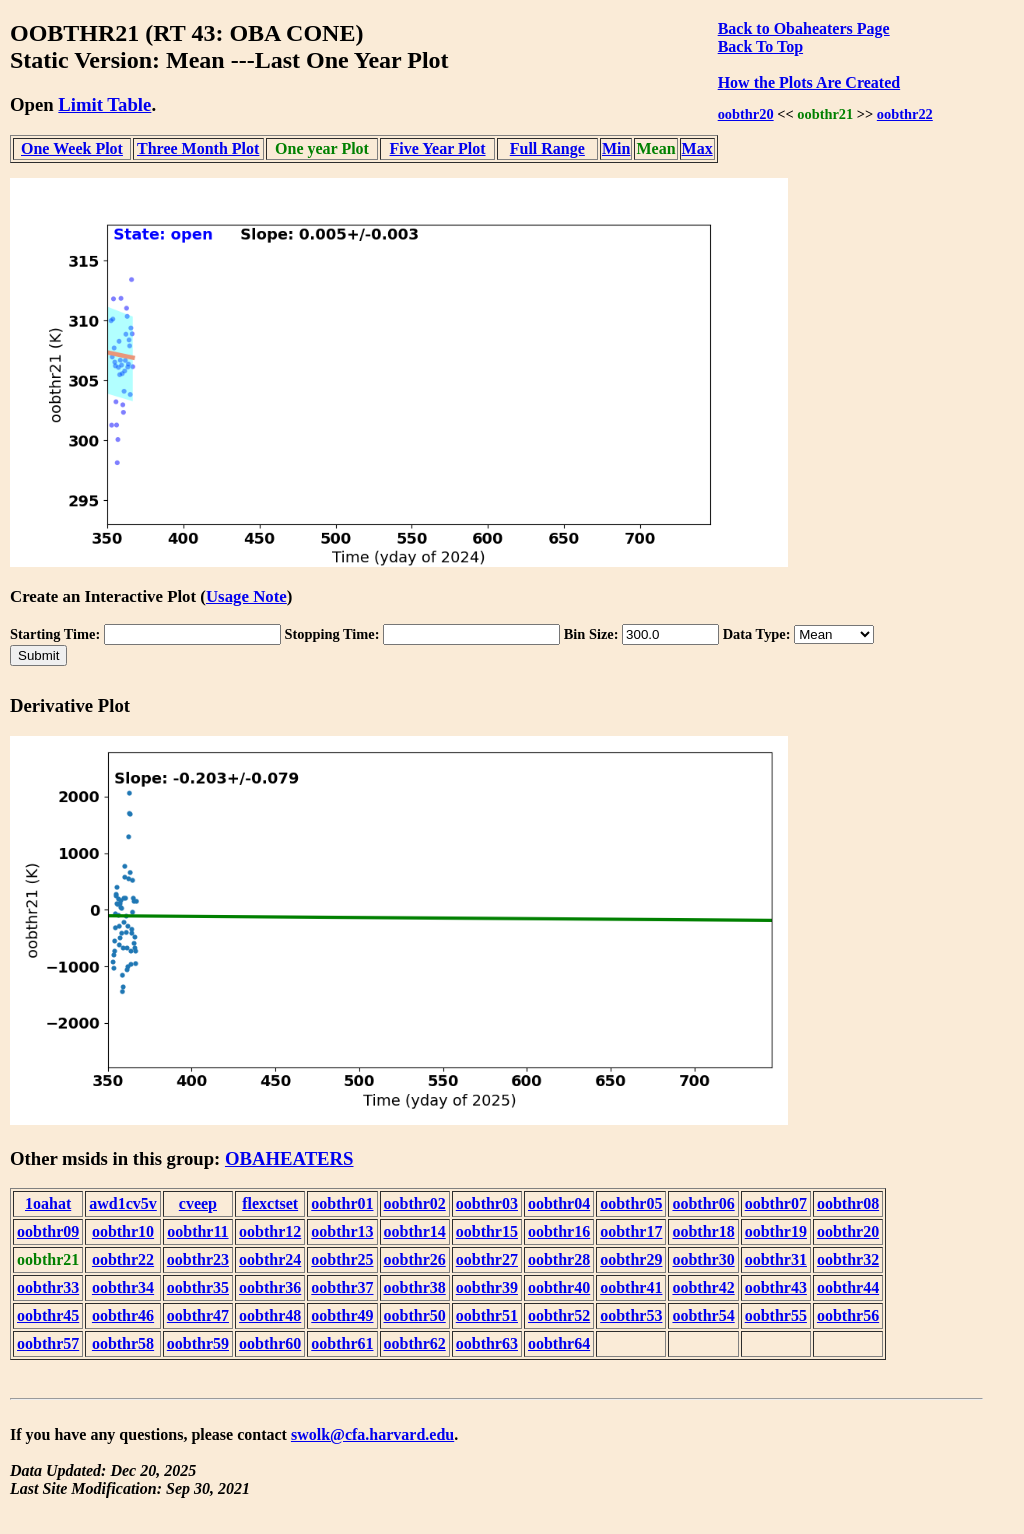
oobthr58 (123, 1343)
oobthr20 (746, 114)
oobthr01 (342, 1203)
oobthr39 (487, 1287)
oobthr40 (559, 1287)
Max (697, 148)
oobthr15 (487, 1231)
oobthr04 (559, 1203)
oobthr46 (123, 1315)
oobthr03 (487, 1203)
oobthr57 (48, 1343)
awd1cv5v (123, 1203)
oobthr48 (270, 1315)
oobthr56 (848, 1315)
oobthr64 (559, 1343)
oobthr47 (198, 1315)
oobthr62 (415, 1343)
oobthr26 (415, 1259)
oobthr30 (703, 1259)
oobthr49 (342, 1315)
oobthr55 (776, 1315)
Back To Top (760, 46)
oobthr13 (342, 1231)
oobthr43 (776, 1287)
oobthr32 (848, 1259)
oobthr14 (415, 1231)
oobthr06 (703, 1203)
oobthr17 (631, 1231)
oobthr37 (342, 1287)
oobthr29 (631, 1259)
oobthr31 (776, 1259)
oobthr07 (776, 1203)
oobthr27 (487, 1259)
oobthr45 (48, 1315)
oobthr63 (487, 1343)
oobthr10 (123, 1231)
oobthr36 (270, 1287)
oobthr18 (703, 1231)
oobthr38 (415, 1287)
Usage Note (246, 596)
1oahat (48, 1203)
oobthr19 (776, 1231)
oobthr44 (848, 1287)
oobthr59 (198, 1343)
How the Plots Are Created (809, 82)
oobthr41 (631, 1287)
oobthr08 (848, 1203)
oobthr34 (123, 1287)
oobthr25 (342, 1259)
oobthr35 (198, 1287)
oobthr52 (559, 1315)
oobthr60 (270, 1343)
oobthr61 (342, 1343)
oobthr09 (48, 1231)
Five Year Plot (438, 148)
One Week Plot (72, 148)
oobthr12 (270, 1231)
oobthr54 (703, 1315)
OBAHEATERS (289, 1158)
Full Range (547, 148)
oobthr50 (415, 1315)
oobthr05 (631, 1203)
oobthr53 (631, 1315)
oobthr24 (270, 1259)
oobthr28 (559, 1259)
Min (616, 148)
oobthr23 (198, 1259)
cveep (198, 1203)
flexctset (270, 1203)
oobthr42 (703, 1287)
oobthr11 (197, 1231)
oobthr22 (905, 114)
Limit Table (104, 104)
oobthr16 (559, 1231)
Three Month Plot (198, 148)
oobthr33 (48, 1287)
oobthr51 (487, 1315)
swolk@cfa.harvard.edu (372, 1434)
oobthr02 (415, 1203)
